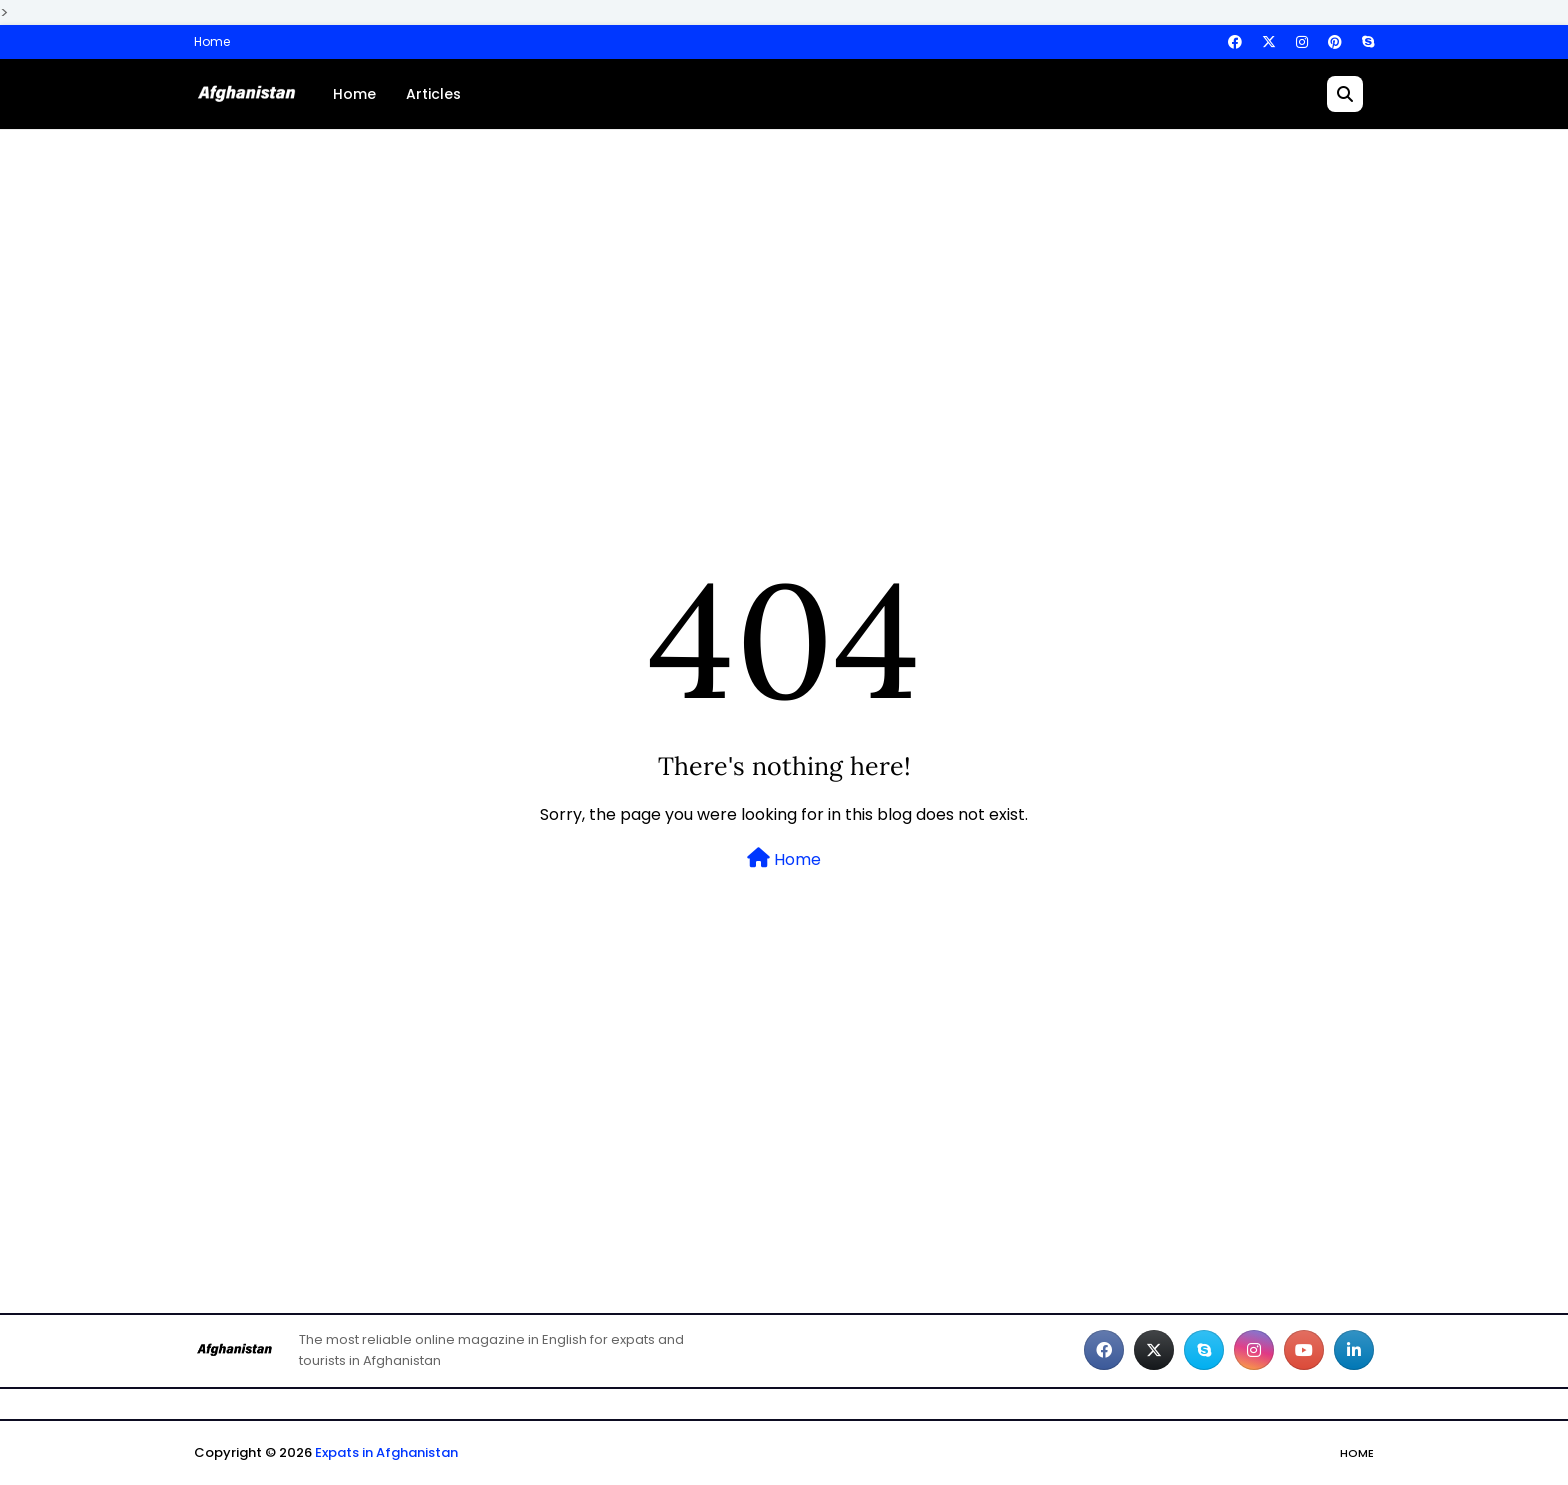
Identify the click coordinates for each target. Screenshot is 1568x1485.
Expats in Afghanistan (386, 1452)
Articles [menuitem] (433, 94)
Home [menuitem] (354, 94)
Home (212, 41)
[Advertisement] (784, 300)
